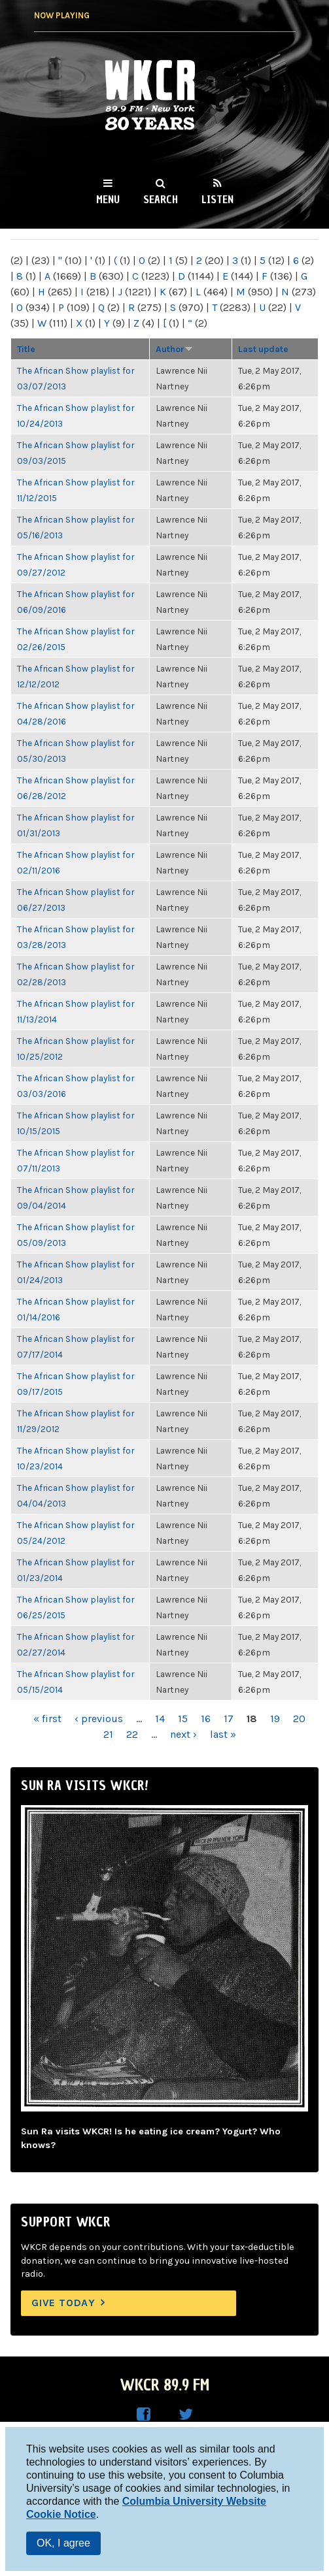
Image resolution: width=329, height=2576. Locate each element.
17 (229, 1718)
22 (132, 1734)
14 (160, 1718)
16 (206, 1718)
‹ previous (99, 1718)
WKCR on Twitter (185, 2414)
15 (183, 1718)
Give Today (63, 2302)
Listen (217, 199)
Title (26, 349)
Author (174, 349)
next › (183, 1734)
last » (223, 1734)
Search (160, 199)
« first (47, 1718)
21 (108, 1734)
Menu (108, 199)
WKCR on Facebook (143, 2414)
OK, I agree (63, 2543)
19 (275, 1718)
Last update (263, 349)
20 (299, 1718)
